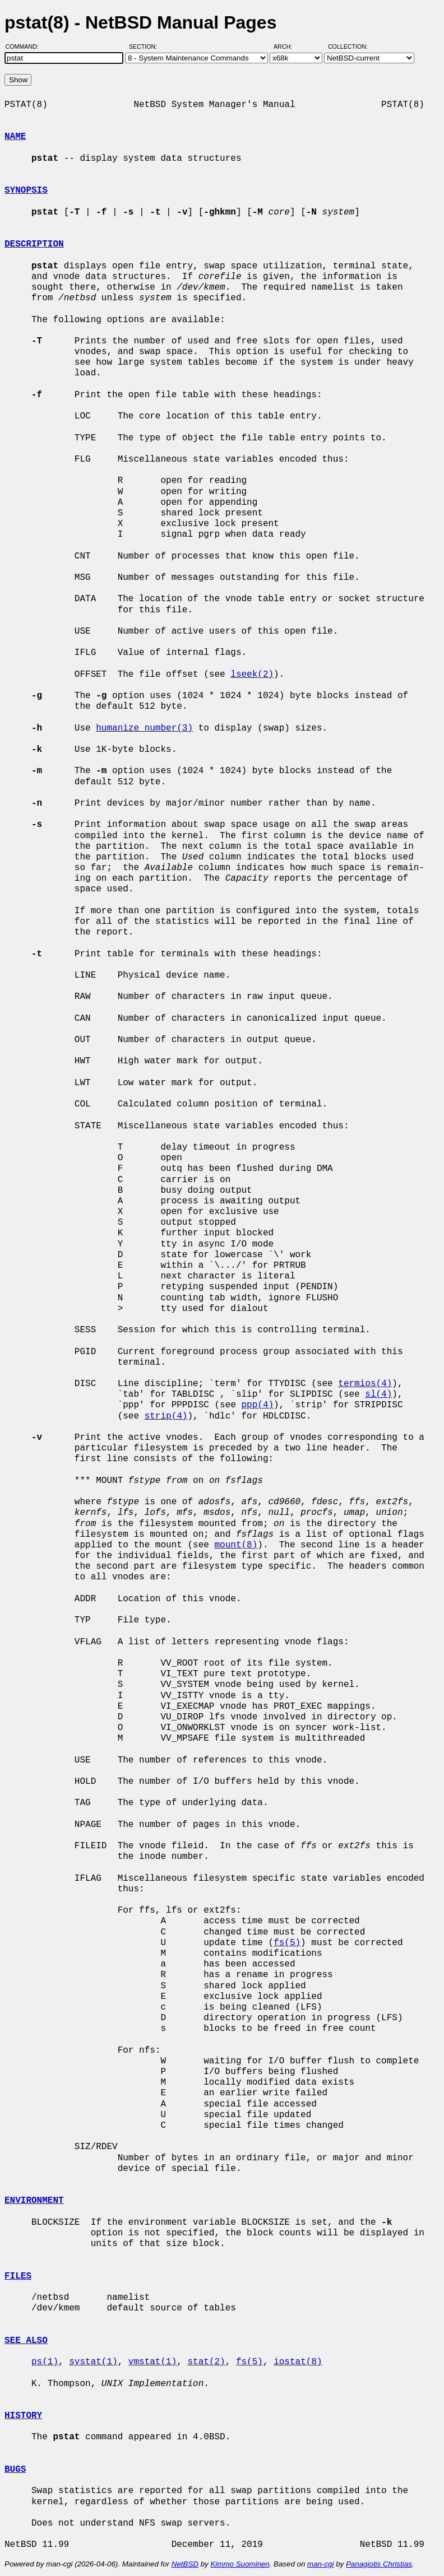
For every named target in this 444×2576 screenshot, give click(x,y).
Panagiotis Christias (379, 2564)
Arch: (288, 46)
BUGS (15, 2469)
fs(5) (287, 1943)
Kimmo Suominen (239, 2564)
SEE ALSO (26, 2341)
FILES (17, 2276)
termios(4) (365, 1384)
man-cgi (320, 2564)
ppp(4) (257, 1405)
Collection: (348, 46)
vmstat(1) (152, 2362)
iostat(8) (298, 2362)
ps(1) (44, 2362)
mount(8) (235, 1545)
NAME (15, 137)
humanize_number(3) (144, 728)
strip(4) (166, 1416)
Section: (145, 46)
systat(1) (93, 2362)
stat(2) (206, 2362)
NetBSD (185, 2564)
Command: (25, 46)
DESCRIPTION (34, 244)
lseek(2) (252, 674)
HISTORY (23, 2416)
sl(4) (378, 1394)
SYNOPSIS (26, 190)
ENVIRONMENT (34, 2200)
